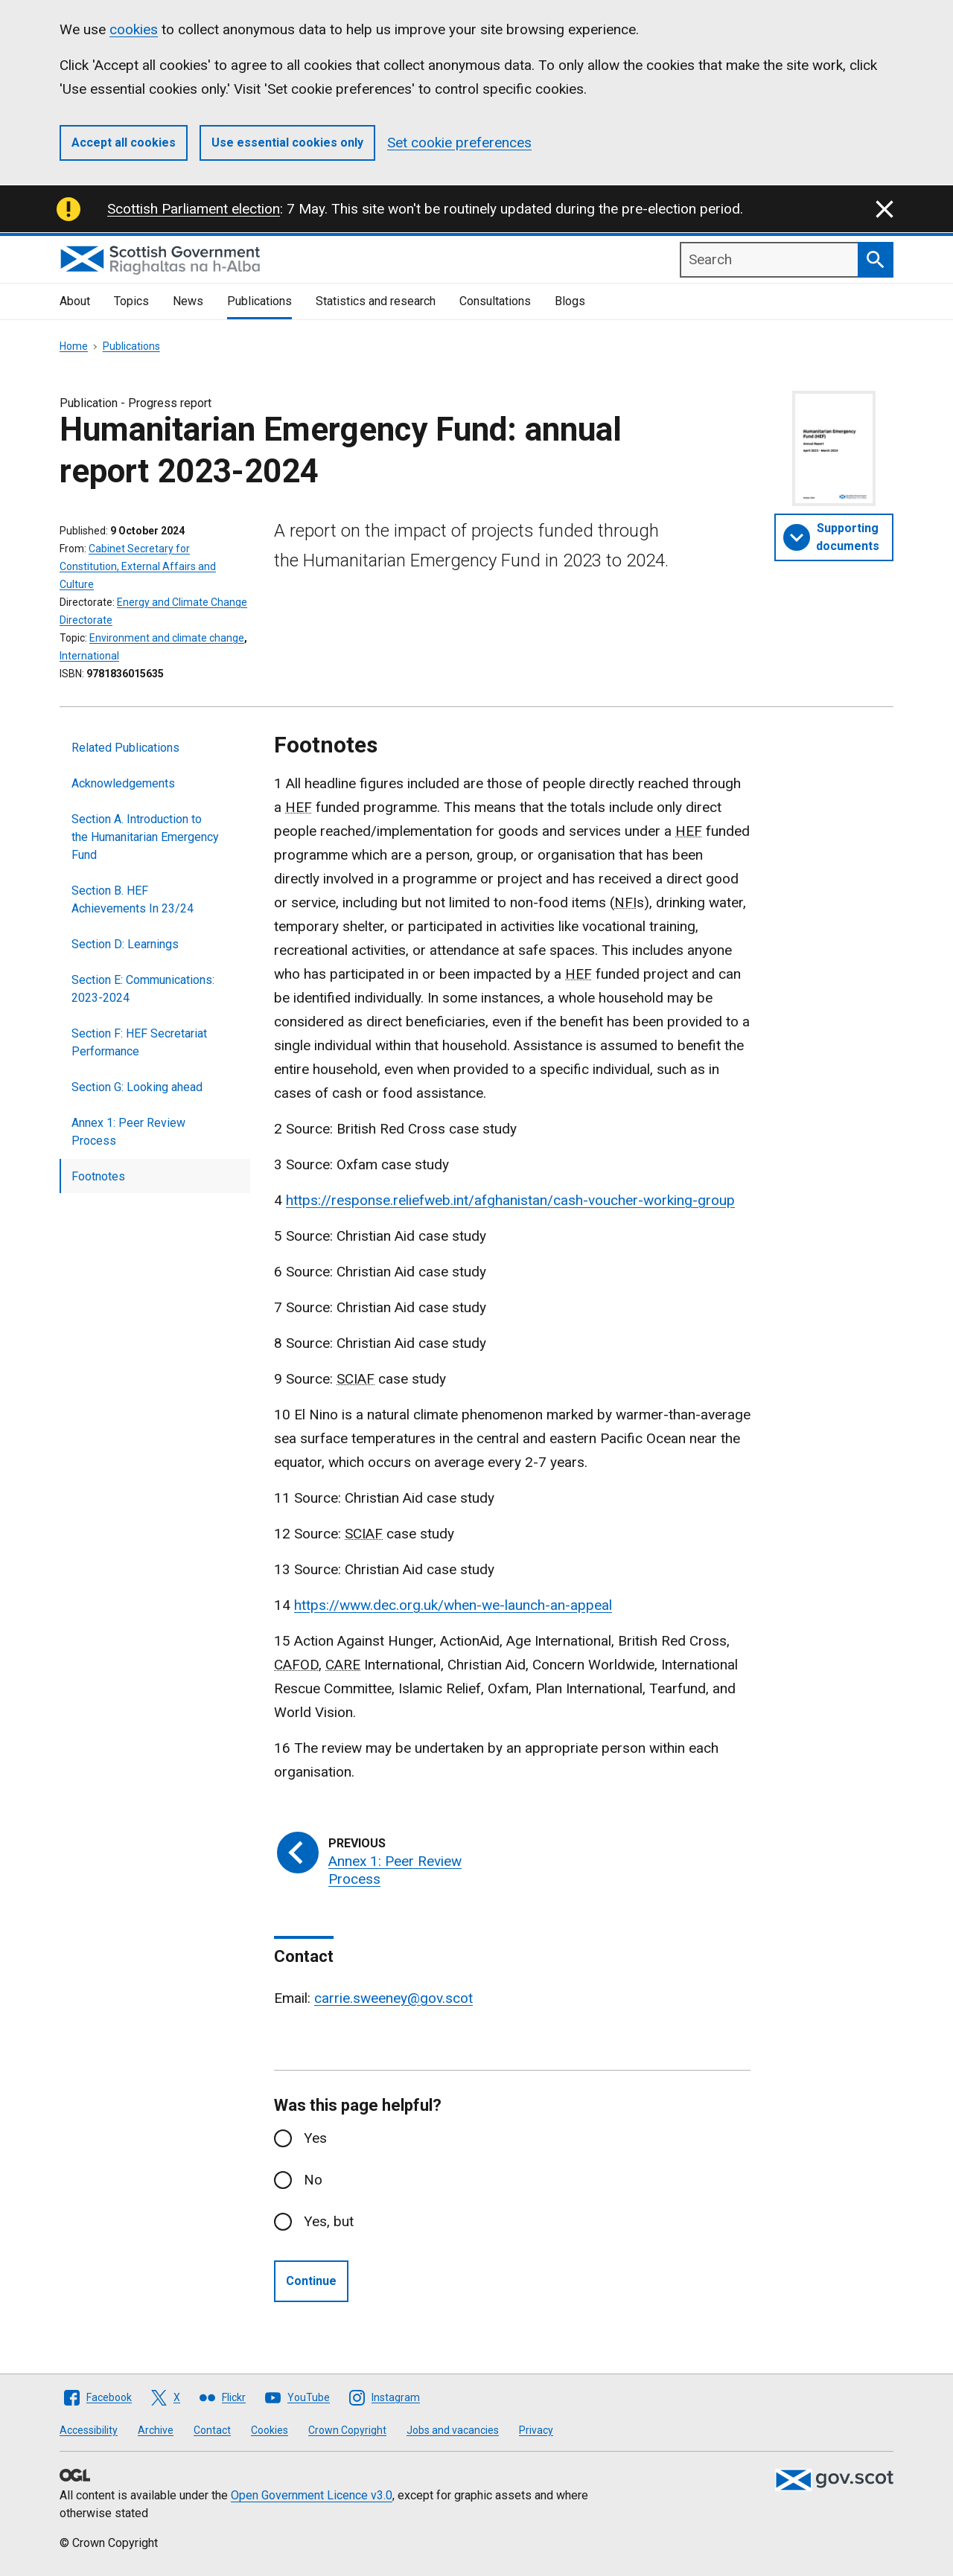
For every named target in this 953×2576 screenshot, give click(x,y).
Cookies (269, 2430)
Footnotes (98, 1176)
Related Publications (125, 748)
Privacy (536, 2430)
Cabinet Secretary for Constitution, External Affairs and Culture (138, 566)
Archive (155, 2430)
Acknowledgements (123, 783)
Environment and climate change (166, 638)
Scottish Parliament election (193, 208)
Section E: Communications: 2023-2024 (142, 989)
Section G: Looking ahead (137, 1087)
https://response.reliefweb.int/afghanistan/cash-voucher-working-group (510, 1200)
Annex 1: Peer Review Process (128, 1132)
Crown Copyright (347, 2430)
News (188, 301)
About (75, 301)
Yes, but (329, 2221)
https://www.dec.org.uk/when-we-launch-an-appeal (453, 1605)
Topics (131, 301)
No (313, 2179)
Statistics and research (376, 301)
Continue (311, 2281)
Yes (315, 2138)
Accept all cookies (123, 142)
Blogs (570, 301)
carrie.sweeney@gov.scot (393, 1998)
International (89, 656)
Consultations (495, 301)
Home (74, 346)
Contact (212, 2430)
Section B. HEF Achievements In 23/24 (132, 899)
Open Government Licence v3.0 (311, 2495)
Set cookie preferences (459, 142)
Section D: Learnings (125, 944)
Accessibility (89, 2430)
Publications (259, 301)
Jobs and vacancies (453, 2430)
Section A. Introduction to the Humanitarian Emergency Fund (145, 837)
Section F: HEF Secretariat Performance (139, 1042)
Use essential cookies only (287, 142)
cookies (133, 29)
